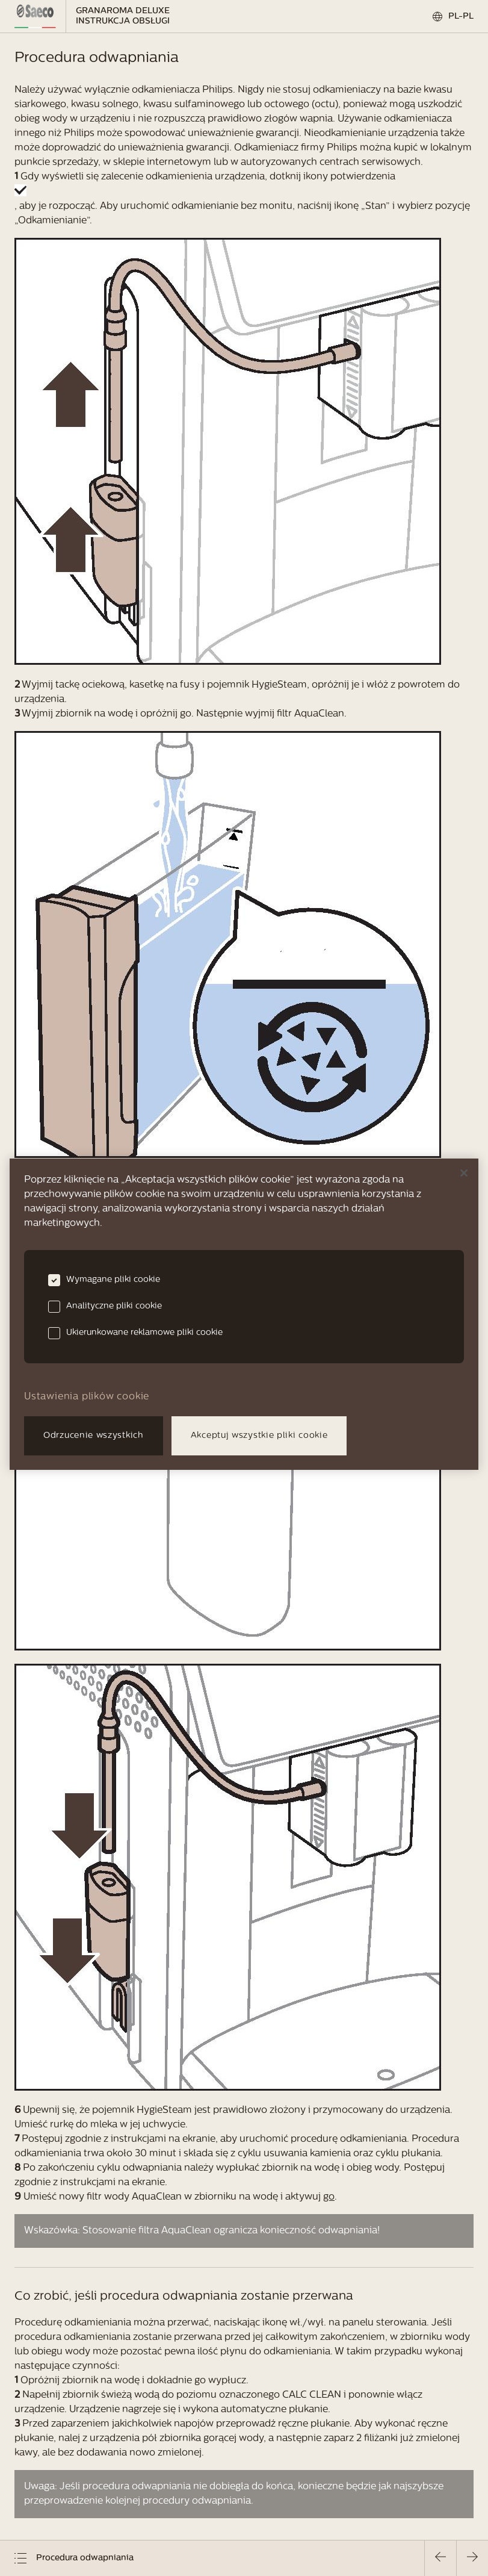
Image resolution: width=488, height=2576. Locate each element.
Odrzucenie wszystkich (93, 1435)
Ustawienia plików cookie (86, 1397)
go (329, 2197)
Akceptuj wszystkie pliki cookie (259, 1435)
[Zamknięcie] (464, 1173)
